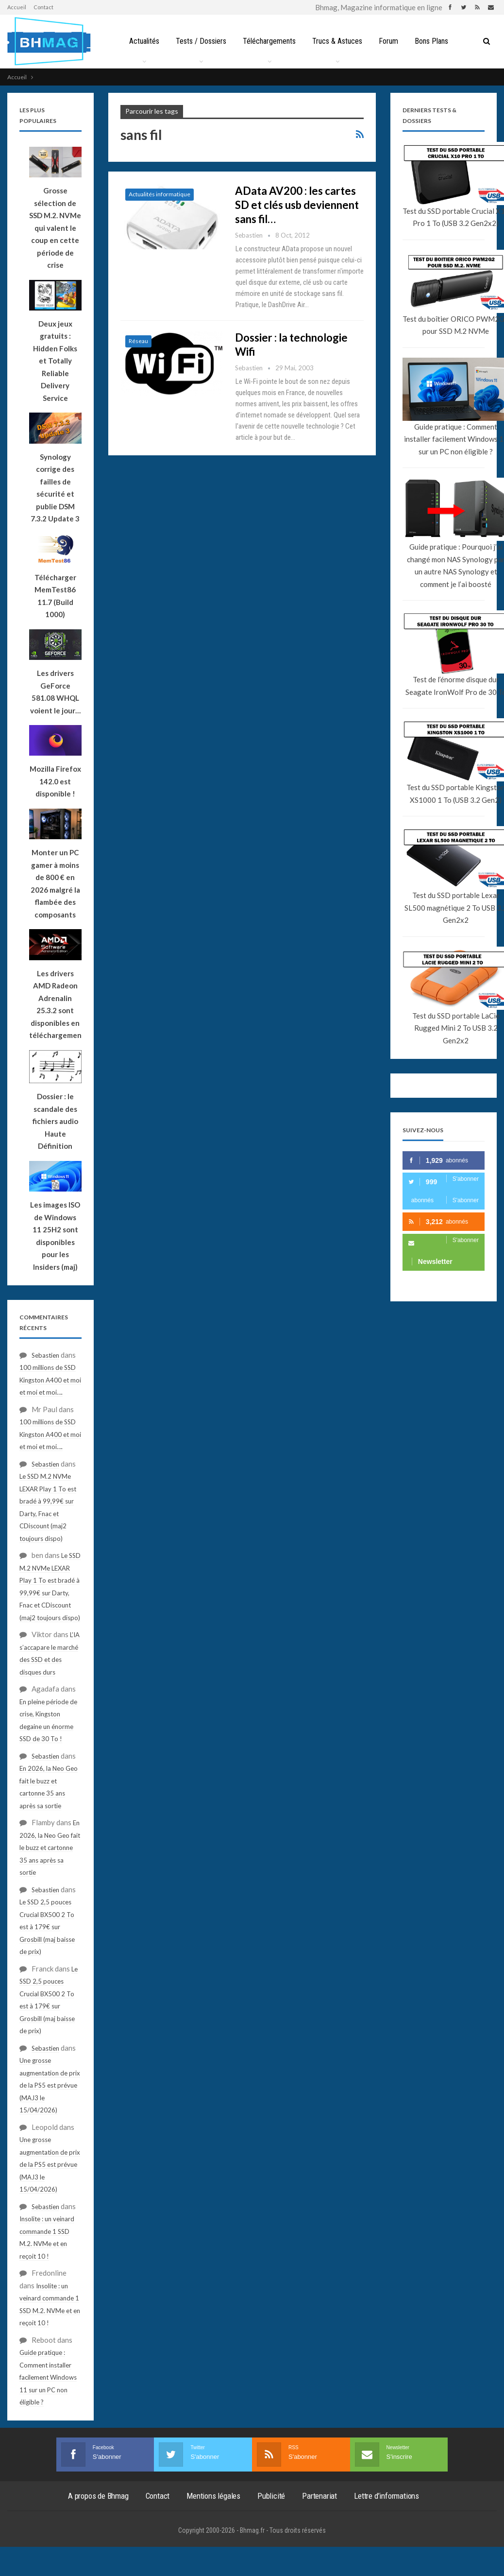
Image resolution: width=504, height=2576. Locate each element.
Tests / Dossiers (199, 41)
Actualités (141, 41)
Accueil (16, 7)
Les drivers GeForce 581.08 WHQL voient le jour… (55, 692)
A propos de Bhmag (98, 2496)
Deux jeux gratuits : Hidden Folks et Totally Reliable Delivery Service (55, 360)
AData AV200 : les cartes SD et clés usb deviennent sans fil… (297, 204)
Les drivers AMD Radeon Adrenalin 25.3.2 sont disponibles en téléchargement (55, 1004)
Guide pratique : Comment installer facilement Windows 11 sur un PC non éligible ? (48, 2377)
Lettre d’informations (386, 2496)
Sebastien (45, 1355)
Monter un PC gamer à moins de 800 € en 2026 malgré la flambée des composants (55, 883)
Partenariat (319, 2496)
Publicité (271, 2496)
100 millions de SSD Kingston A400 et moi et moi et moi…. (50, 1380)
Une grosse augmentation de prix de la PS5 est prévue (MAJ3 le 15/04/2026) (49, 2085)
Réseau (138, 341)
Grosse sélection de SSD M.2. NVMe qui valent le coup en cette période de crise (55, 227)
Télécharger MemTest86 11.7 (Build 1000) (55, 596)
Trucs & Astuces (338, 41)
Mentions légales (213, 2496)
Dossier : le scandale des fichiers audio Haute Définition (55, 1121)
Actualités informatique (159, 194)
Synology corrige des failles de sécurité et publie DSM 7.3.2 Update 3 (55, 487)
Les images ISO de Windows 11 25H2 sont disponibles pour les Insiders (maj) (55, 1235)
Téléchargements (268, 41)
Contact (43, 7)
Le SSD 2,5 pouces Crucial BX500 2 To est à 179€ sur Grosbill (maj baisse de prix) (47, 1926)
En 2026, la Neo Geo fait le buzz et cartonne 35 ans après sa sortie (49, 1847)
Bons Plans (435, 41)
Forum (391, 41)
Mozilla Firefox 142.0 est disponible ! (55, 781)
